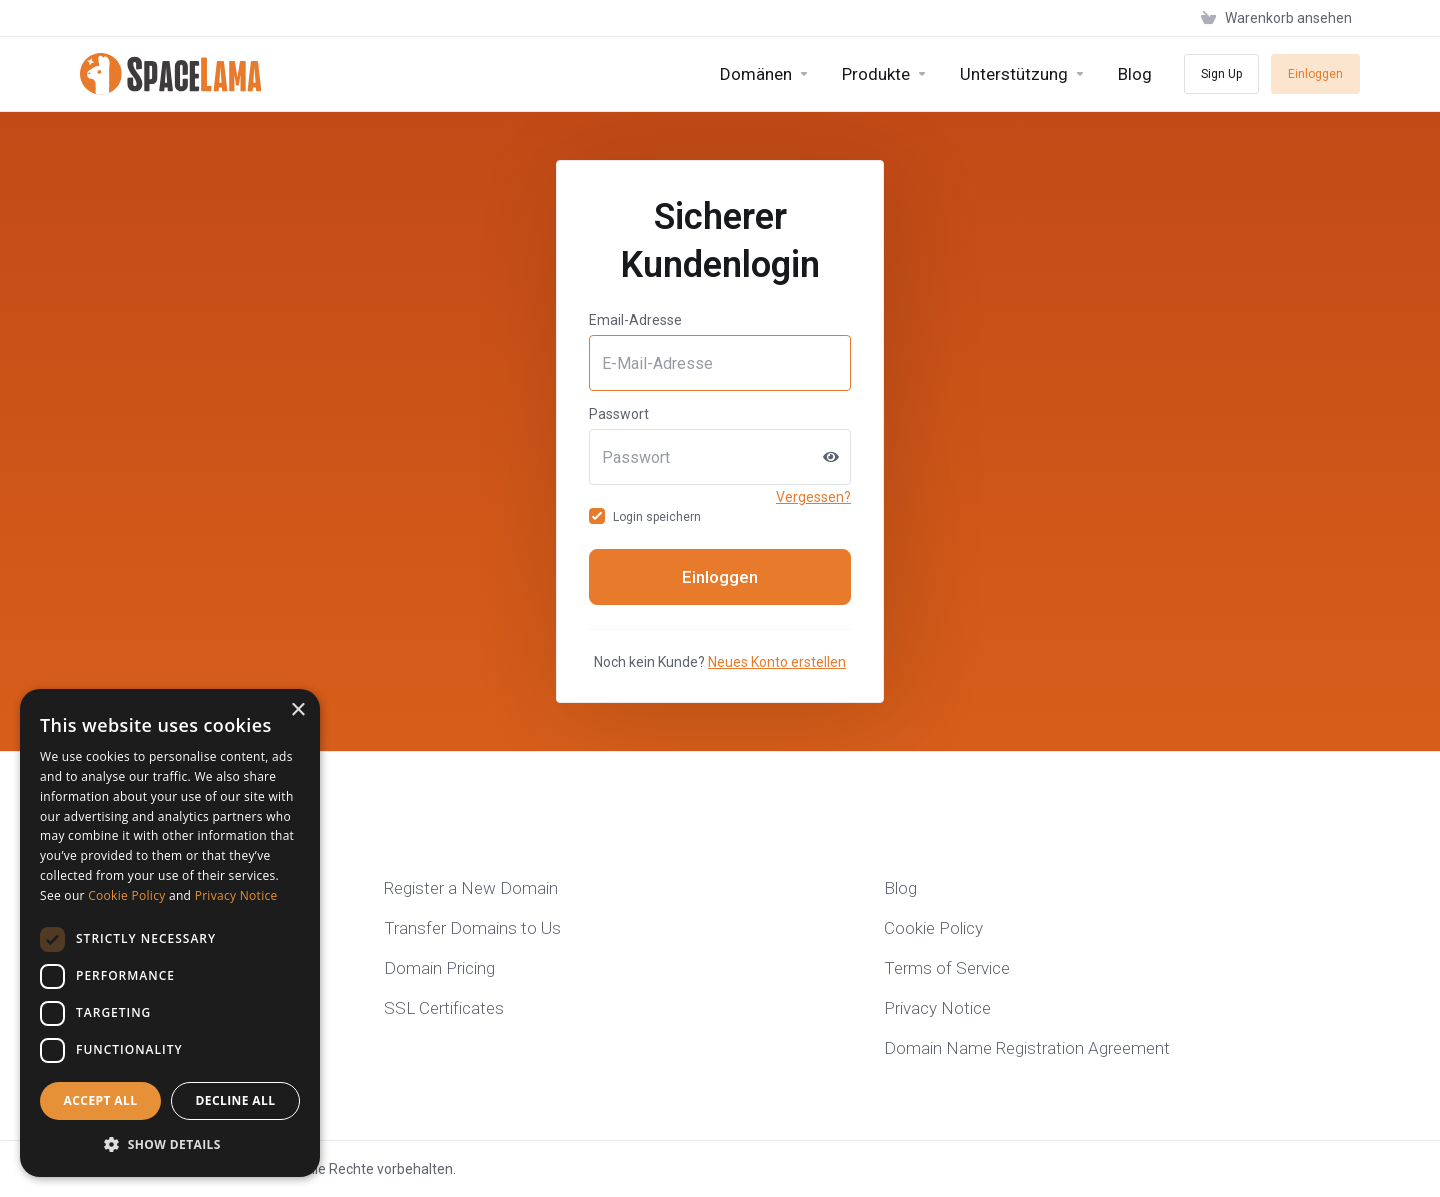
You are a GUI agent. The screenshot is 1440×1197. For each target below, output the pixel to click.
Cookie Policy (126, 895)
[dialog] (170, 933)
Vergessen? (813, 497)
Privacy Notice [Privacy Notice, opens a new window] (236, 895)
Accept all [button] (101, 1100)
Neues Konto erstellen (777, 662)
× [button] (297, 710)
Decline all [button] (236, 1100)
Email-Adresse (635, 320)
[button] (170, 1145)
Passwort (619, 414)
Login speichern (645, 516)
